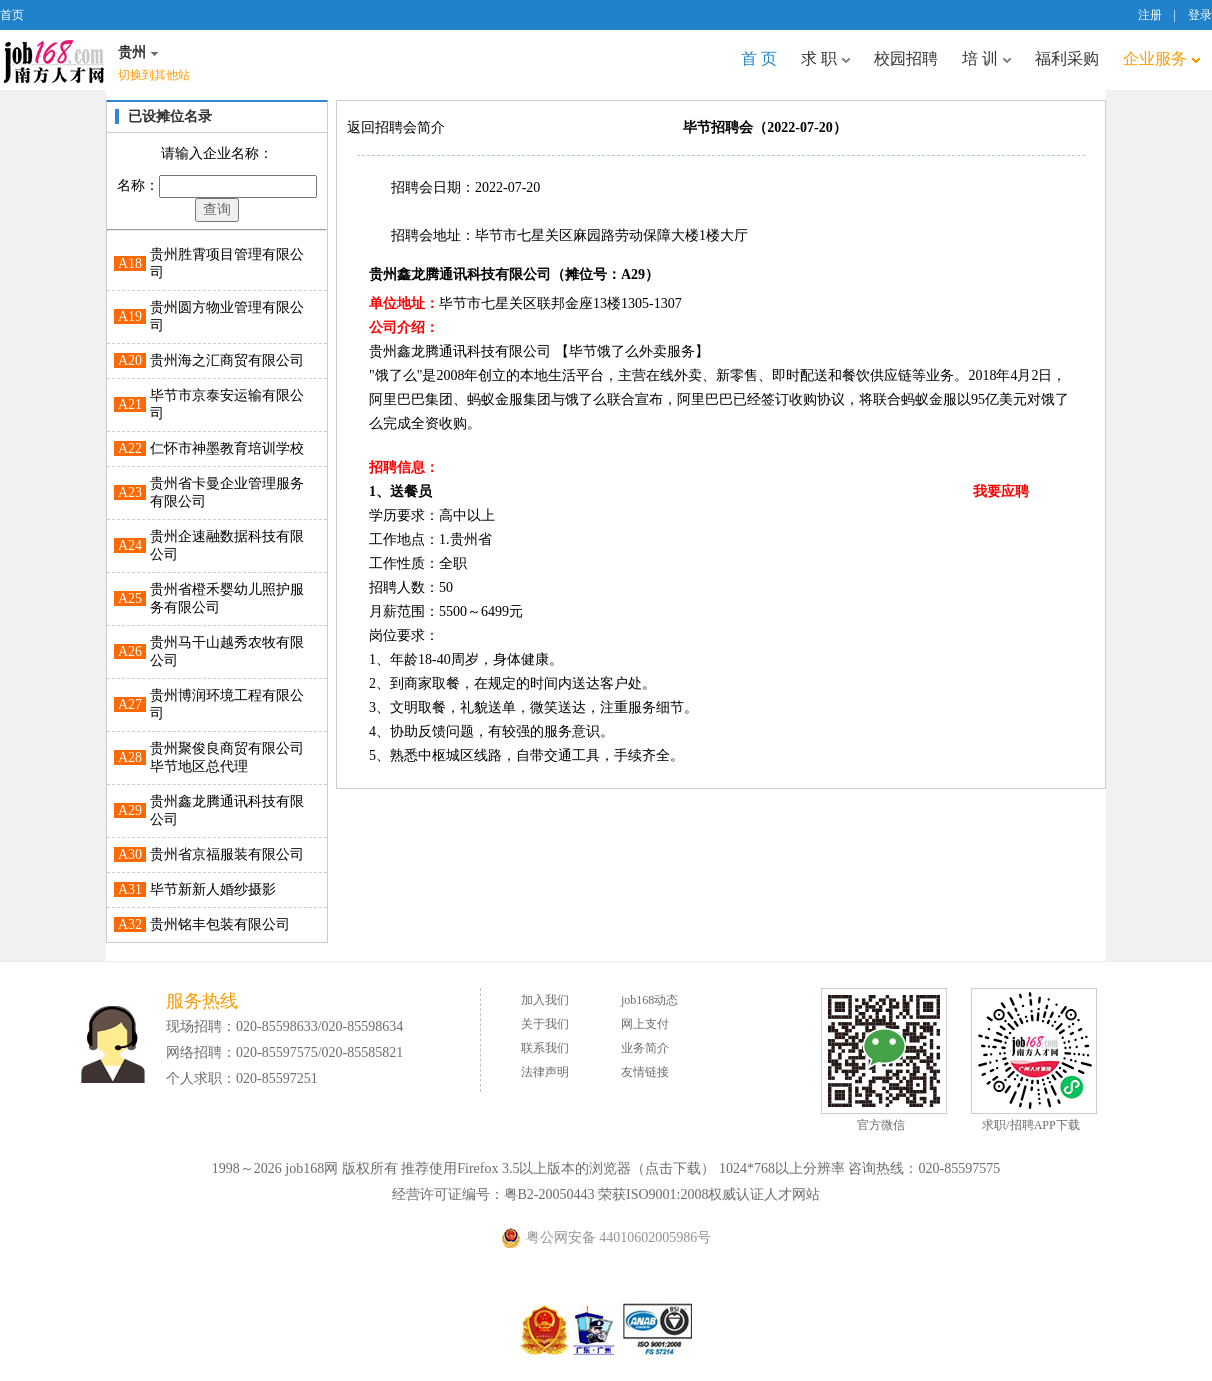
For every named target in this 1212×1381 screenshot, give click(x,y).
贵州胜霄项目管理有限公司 (227, 263)
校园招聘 (906, 58)
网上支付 (645, 1024)
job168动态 (649, 1000)
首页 (12, 15)
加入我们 (545, 1000)
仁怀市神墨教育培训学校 (227, 448)
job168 (54, 60)
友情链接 (645, 1072)
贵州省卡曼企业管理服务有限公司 (227, 492)
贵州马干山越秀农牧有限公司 (227, 651)
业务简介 (645, 1048)
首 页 (759, 58)
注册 (1150, 15)
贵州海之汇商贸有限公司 (227, 360)
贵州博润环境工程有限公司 (227, 704)
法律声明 (545, 1072)
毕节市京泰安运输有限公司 (227, 404)
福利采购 (1067, 58)
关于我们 (545, 1024)
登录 (1200, 15)
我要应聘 (1001, 491)
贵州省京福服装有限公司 (227, 854)
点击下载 (673, 1168)
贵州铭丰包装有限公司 (220, 924)
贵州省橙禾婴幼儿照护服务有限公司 (227, 598)
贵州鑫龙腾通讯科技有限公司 (227, 810)
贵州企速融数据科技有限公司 (227, 545)
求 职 (825, 58)
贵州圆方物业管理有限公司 (227, 316)
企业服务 (1161, 58)
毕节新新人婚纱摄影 (213, 889)
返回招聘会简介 (396, 127)
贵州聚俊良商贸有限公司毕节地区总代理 (227, 757)
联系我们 (545, 1048)
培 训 (986, 58)
